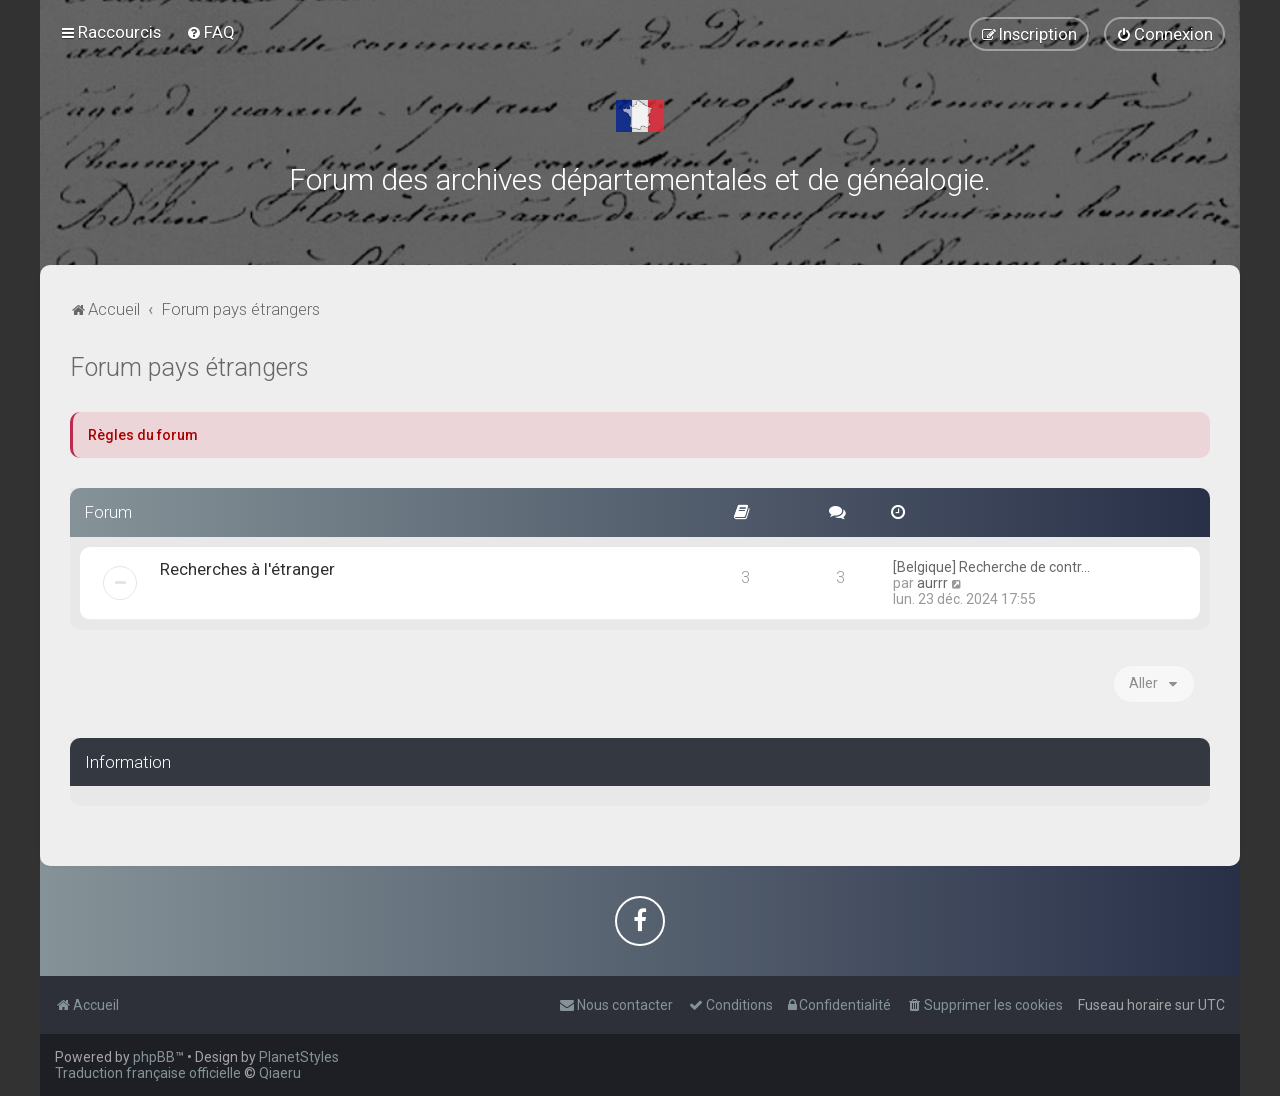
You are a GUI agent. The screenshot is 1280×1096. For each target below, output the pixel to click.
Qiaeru (280, 1073)
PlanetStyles (299, 1057)
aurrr (932, 583)
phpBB (154, 1057)
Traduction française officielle (148, 1073)
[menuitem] (210, 32)
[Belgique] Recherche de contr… (991, 567)
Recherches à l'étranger (247, 569)
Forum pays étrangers (189, 367)
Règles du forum (143, 435)
